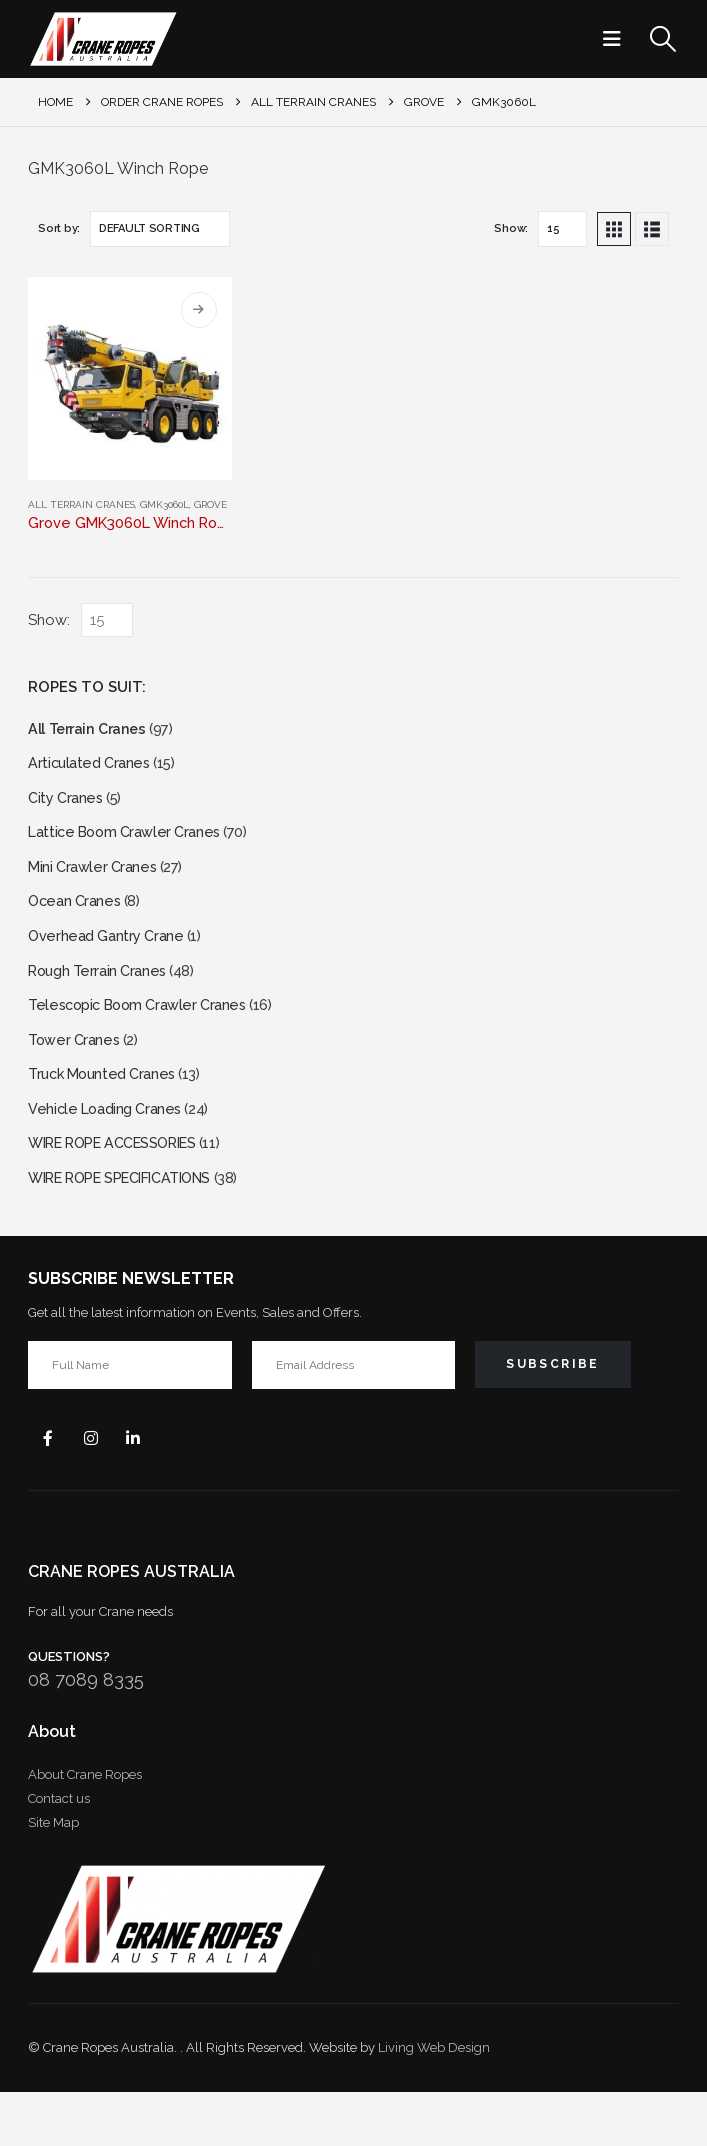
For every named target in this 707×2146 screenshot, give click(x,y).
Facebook (50, 1489)
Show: (511, 228)
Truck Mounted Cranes (107, 1110)
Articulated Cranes (92, 768)
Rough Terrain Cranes (102, 996)
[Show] (562, 229)
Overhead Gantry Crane (111, 958)
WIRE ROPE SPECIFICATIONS (134, 1224)
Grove (210, 504)
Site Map (53, 1876)
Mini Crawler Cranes (96, 882)
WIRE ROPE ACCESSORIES (125, 1186)
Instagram (98, 1489)
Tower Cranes (76, 1072)
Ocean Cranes (77, 920)
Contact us (59, 1852)
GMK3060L (164, 504)
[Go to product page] (129, 378)
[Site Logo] (103, 39)
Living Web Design (434, 2101)
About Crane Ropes (85, 1828)
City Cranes (68, 806)
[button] (618, 39)
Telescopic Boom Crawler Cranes (145, 1034)
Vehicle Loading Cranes (110, 1148)
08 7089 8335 (86, 1733)
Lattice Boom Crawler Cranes (131, 844)
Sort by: (59, 228)
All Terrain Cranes (81, 504)
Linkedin (146, 1489)
